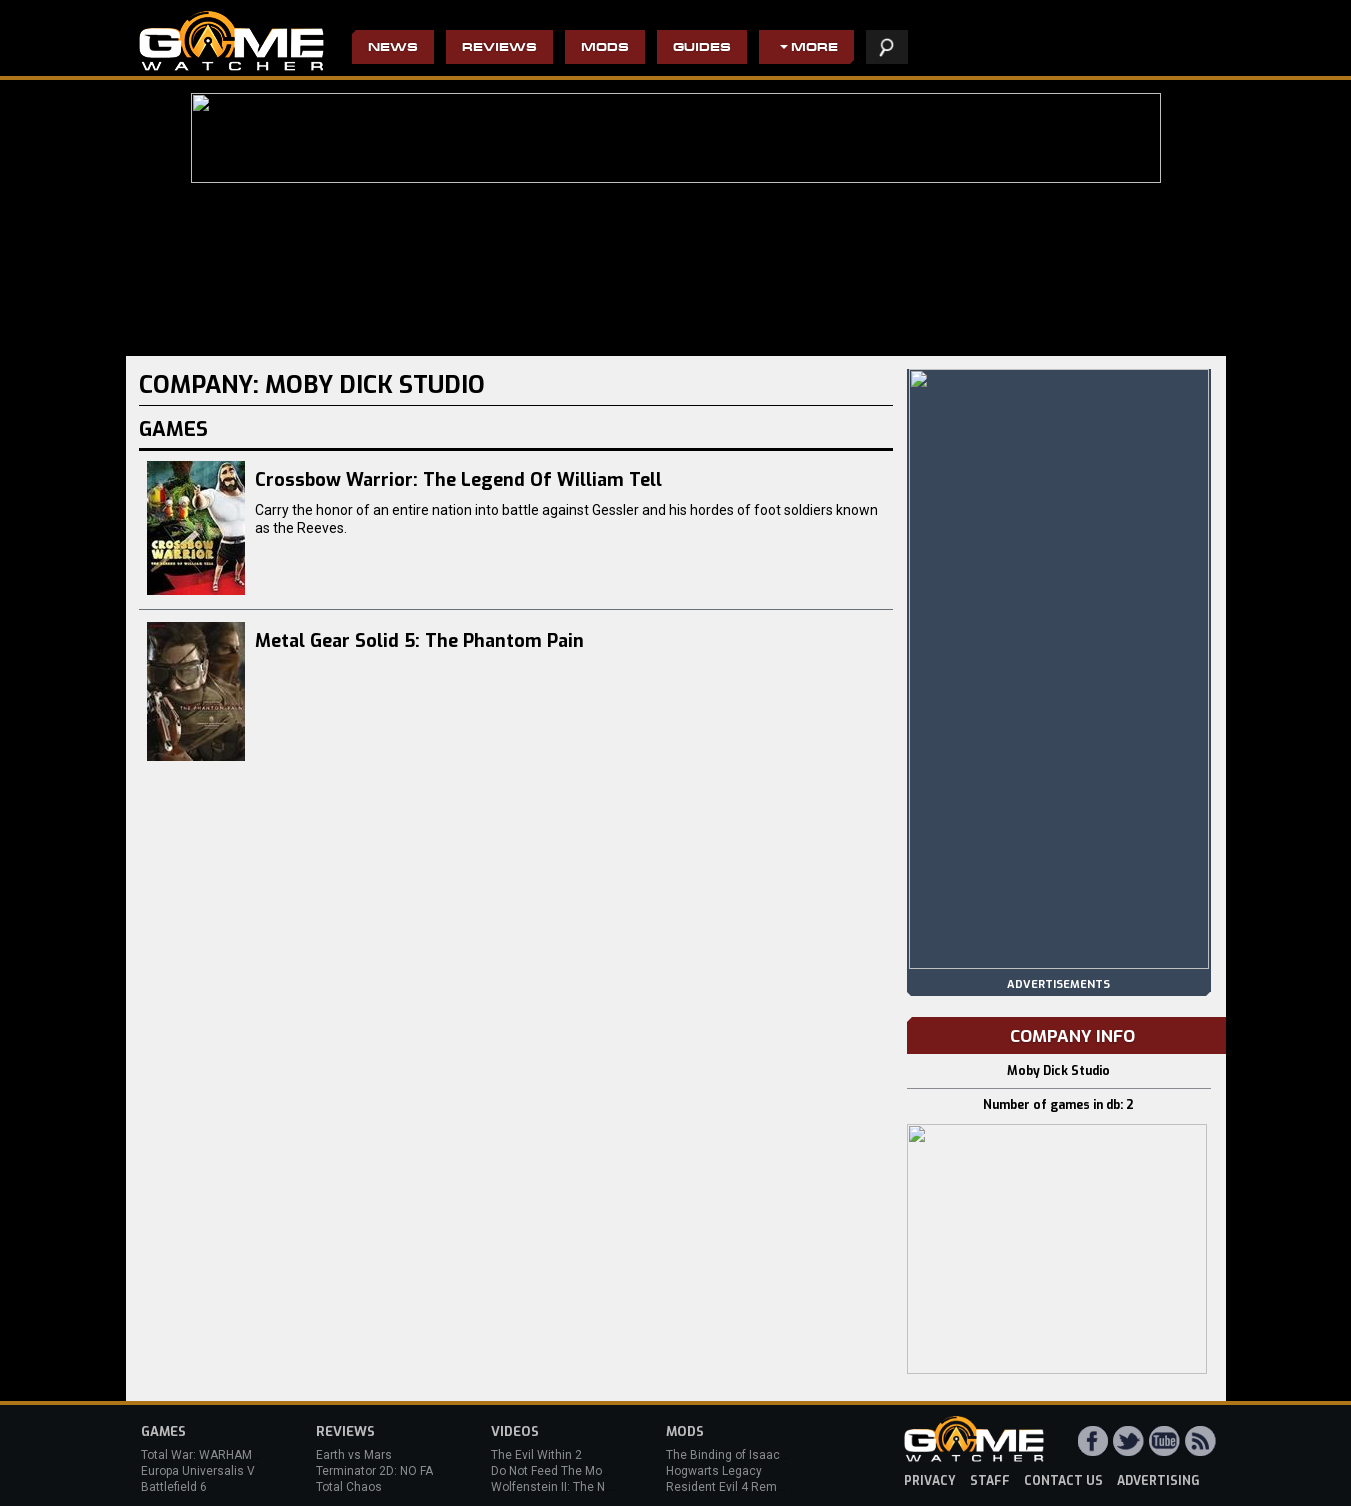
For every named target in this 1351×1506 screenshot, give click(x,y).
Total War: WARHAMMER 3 (214, 1455)
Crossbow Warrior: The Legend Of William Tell (458, 480)
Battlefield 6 (174, 1487)
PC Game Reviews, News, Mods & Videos (231, 41)
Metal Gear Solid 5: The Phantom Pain (419, 641)
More (814, 48)
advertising (1158, 1481)
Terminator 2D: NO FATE (381, 1471)
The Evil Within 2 (536, 1455)
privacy (930, 1481)
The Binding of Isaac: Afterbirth (751, 1455)
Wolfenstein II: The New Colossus (584, 1487)
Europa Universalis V (198, 1471)
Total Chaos (349, 1487)
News (393, 48)
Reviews (499, 48)
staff (990, 1481)
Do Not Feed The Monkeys (563, 1471)
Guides (702, 48)
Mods (605, 48)
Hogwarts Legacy (714, 1471)
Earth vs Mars (354, 1455)
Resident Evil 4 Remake (731, 1487)
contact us (1063, 1481)
